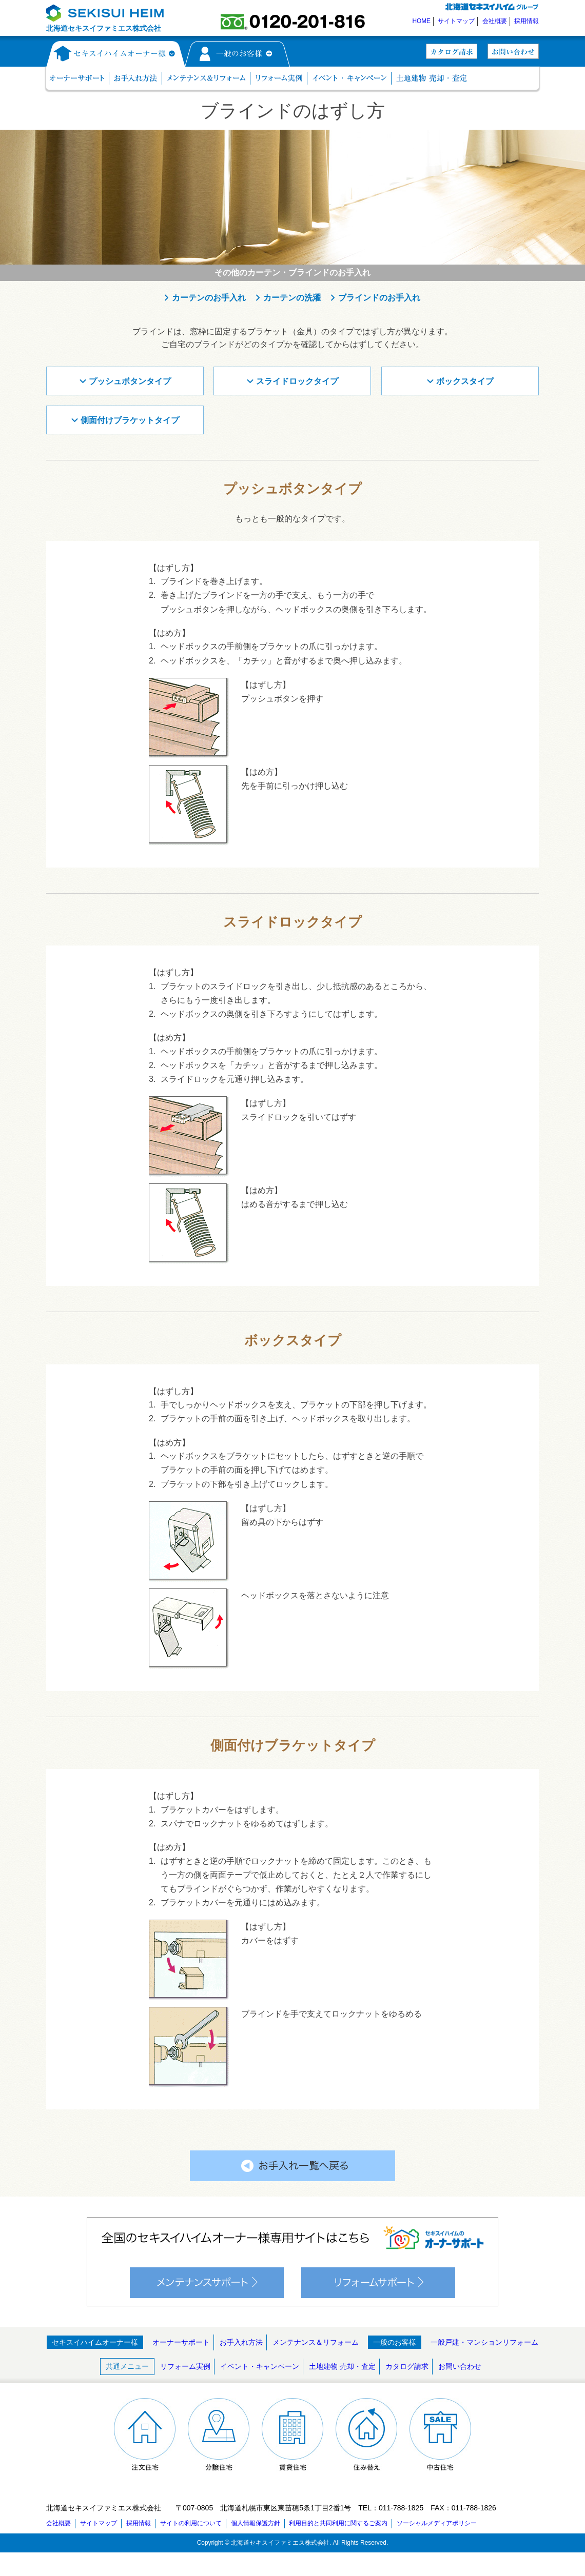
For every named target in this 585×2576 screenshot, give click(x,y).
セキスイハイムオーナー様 (95, 2342)
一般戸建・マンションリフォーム (484, 2342)
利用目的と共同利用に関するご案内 (338, 2523)
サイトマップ (456, 21)
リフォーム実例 (185, 2366)
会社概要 (494, 21)
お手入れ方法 (241, 2342)
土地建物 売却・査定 (342, 2366)
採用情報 (526, 21)
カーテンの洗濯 (292, 297)
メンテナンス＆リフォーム (315, 2342)
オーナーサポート (181, 2342)
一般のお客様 (394, 2342)
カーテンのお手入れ (209, 297)
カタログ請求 (406, 2366)
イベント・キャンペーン (259, 2366)
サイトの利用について (191, 2523)
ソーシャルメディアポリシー (437, 2523)
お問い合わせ (459, 2366)
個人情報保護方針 (255, 2523)
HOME (421, 21)
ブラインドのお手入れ (379, 297)
